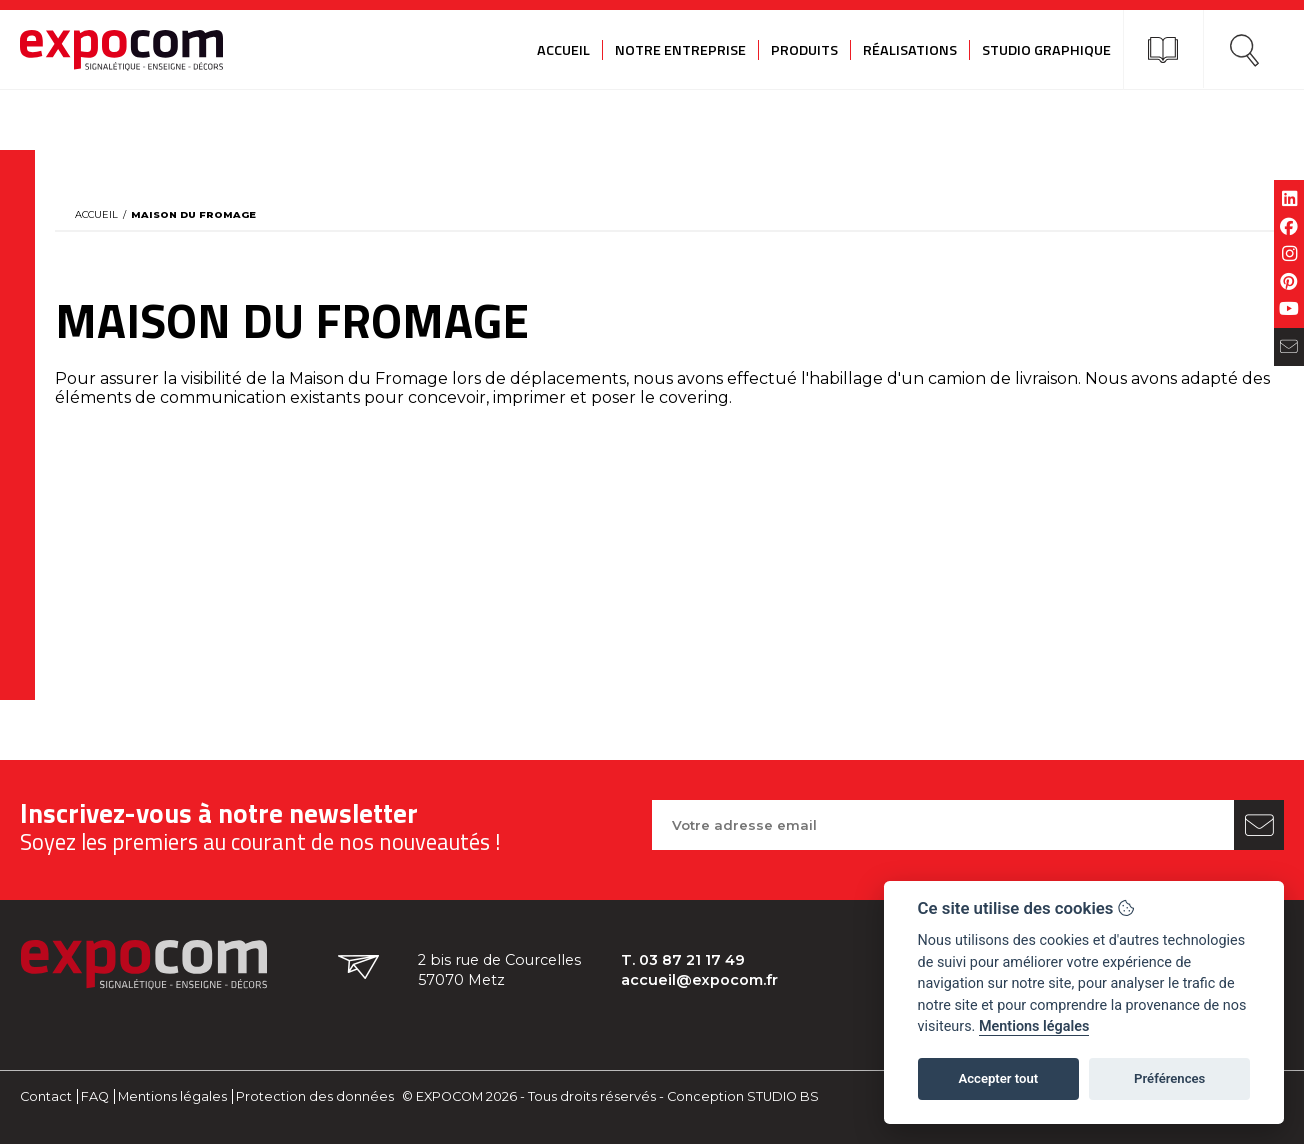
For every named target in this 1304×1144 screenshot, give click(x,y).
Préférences (1169, 1078)
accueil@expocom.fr (699, 980)
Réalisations (910, 50)
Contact (46, 1096)
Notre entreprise (680, 50)
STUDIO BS (783, 1096)
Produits (804, 50)
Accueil (563, 50)
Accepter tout (998, 1078)
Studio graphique (1046, 50)
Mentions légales (172, 1096)
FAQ (95, 1096)
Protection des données (315, 1096)
